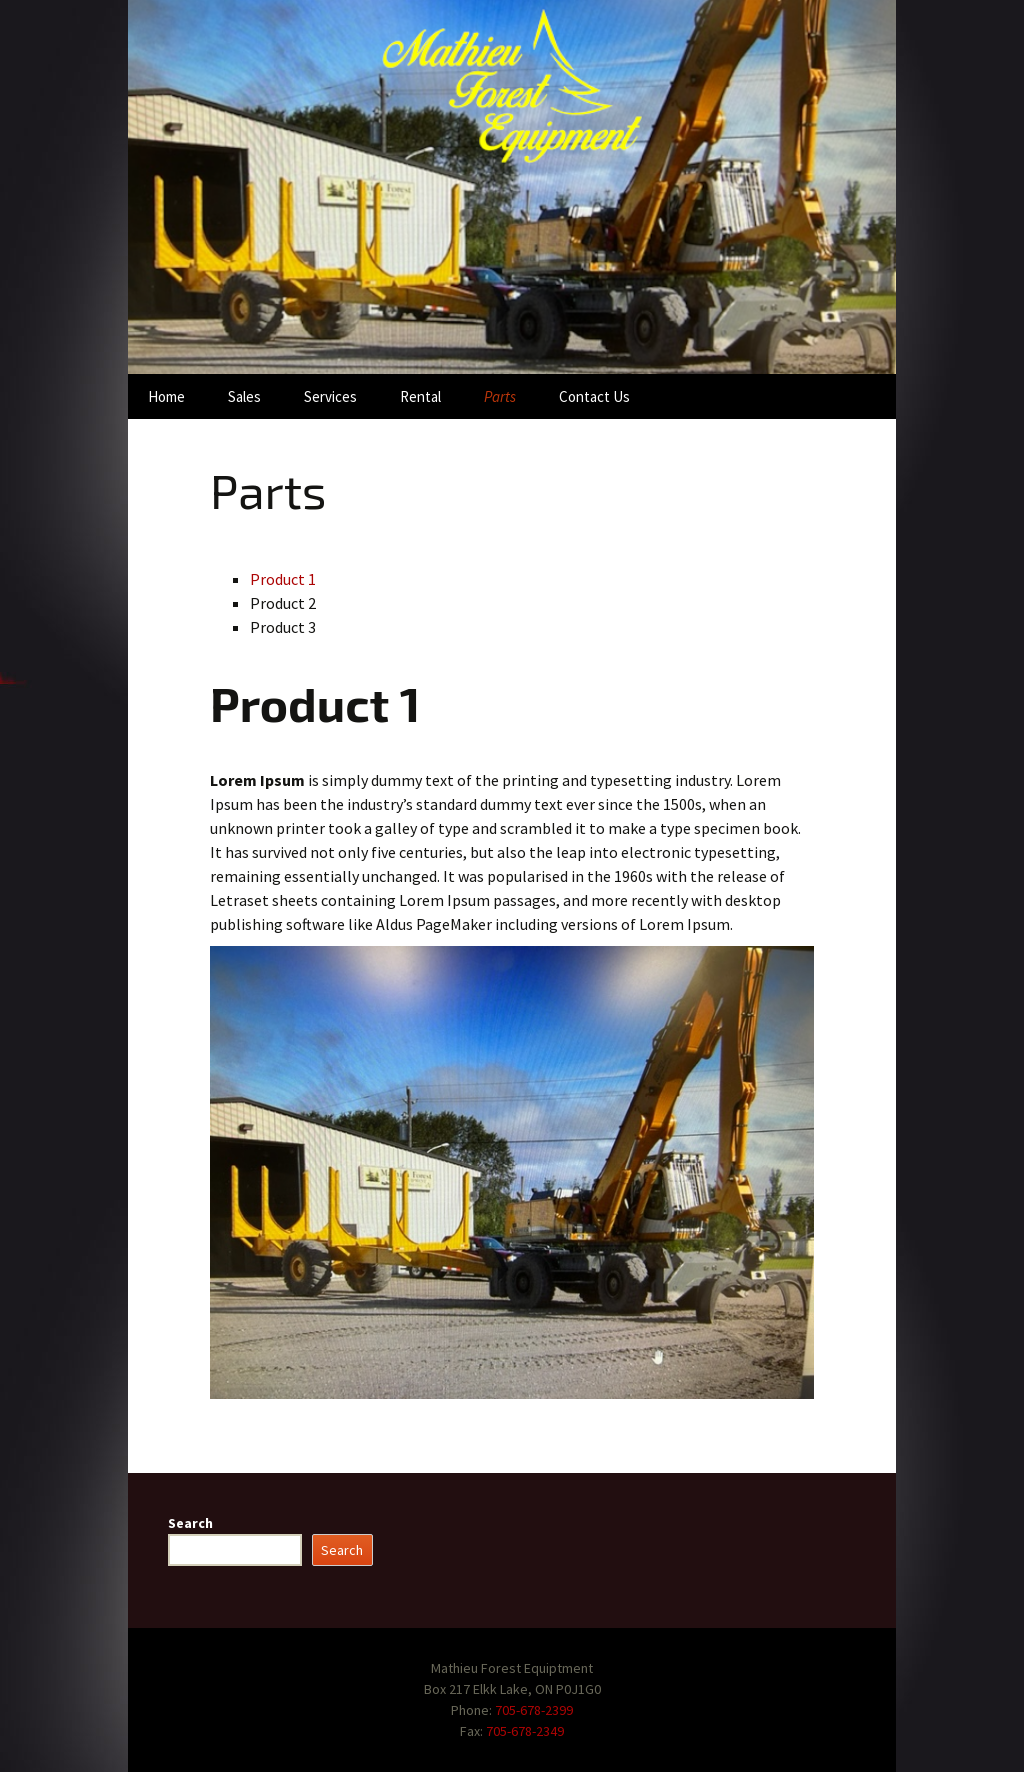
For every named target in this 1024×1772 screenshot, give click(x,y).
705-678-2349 (525, 1731)
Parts (500, 396)
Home (166, 396)
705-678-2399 (534, 1710)
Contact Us (594, 396)
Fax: (473, 1731)
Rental (420, 396)
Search (190, 1523)
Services (330, 396)
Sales (244, 396)
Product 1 (283, 579)
